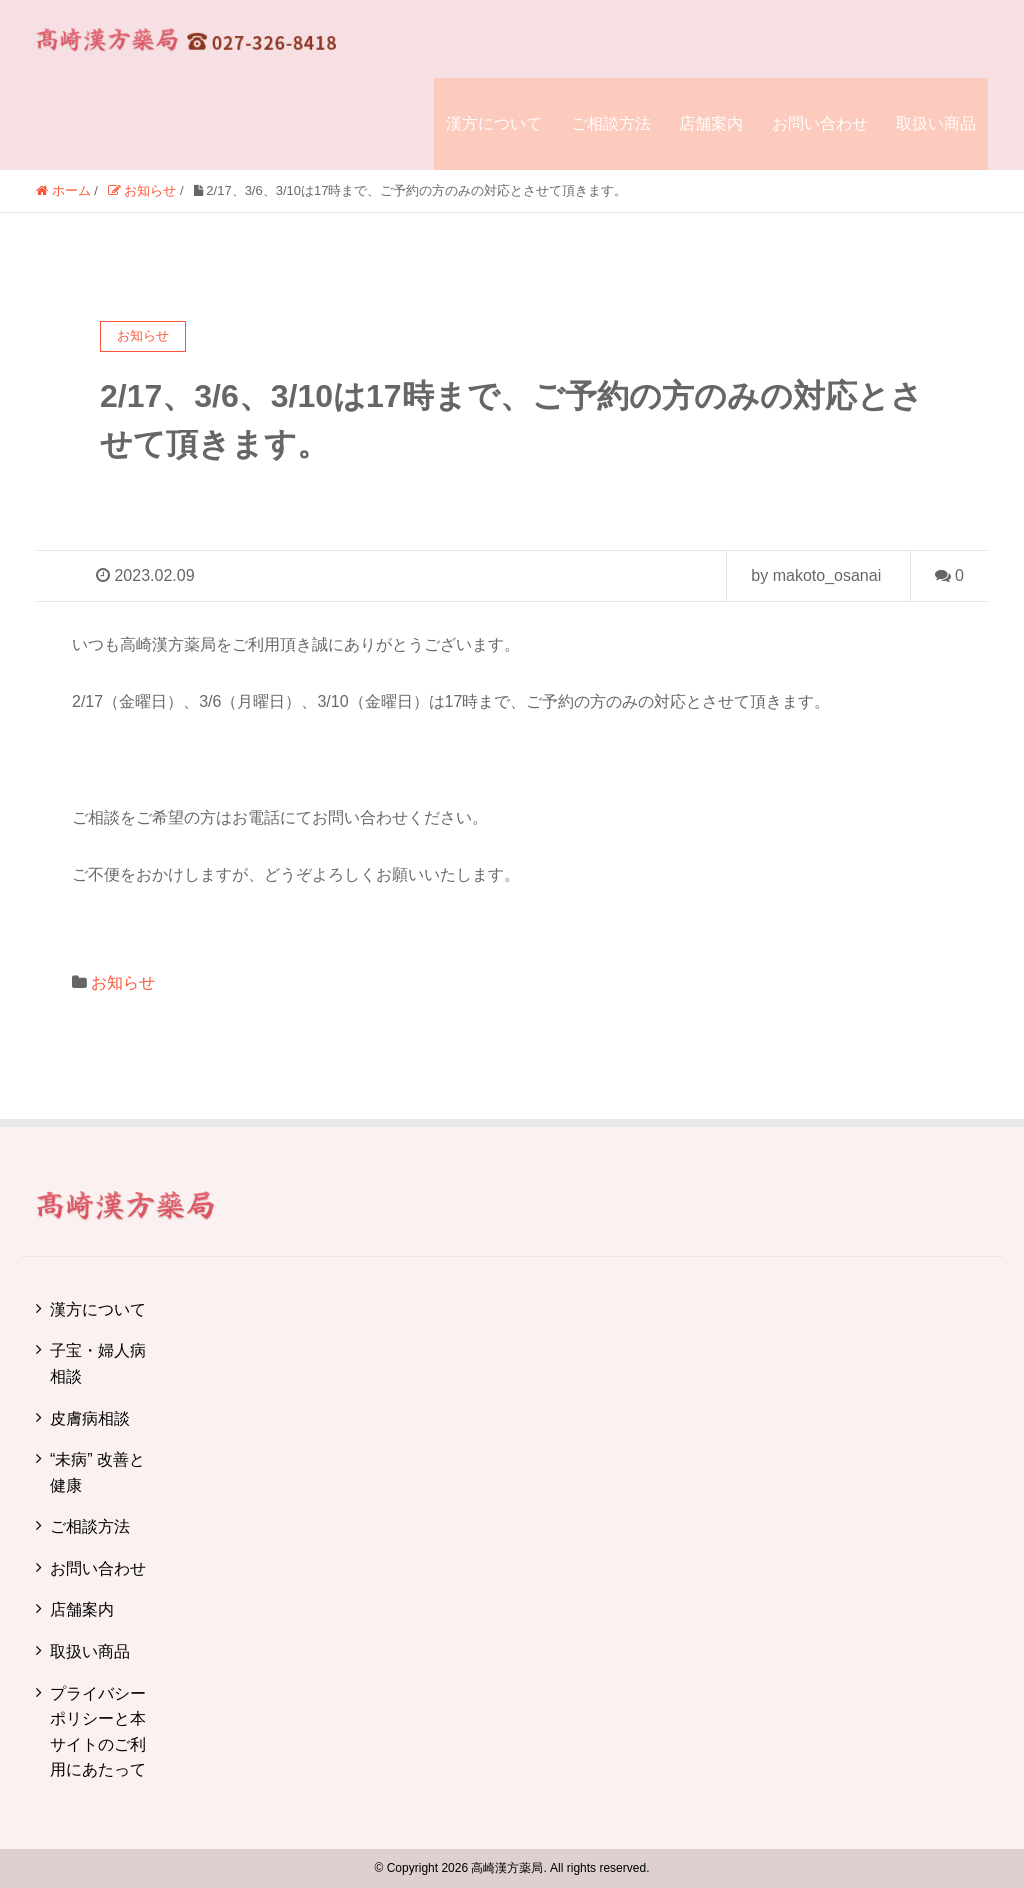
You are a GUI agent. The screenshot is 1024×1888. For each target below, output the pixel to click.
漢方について (494, 123)
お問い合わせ (820, 123)
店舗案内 (711, 123)
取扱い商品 (936, 123)
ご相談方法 (611, 123)
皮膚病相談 (90, 1418)
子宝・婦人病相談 (98, 1363)
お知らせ (123, 982)
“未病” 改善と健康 (97, 1472)
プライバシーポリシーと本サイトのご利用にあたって (98, 1732)
